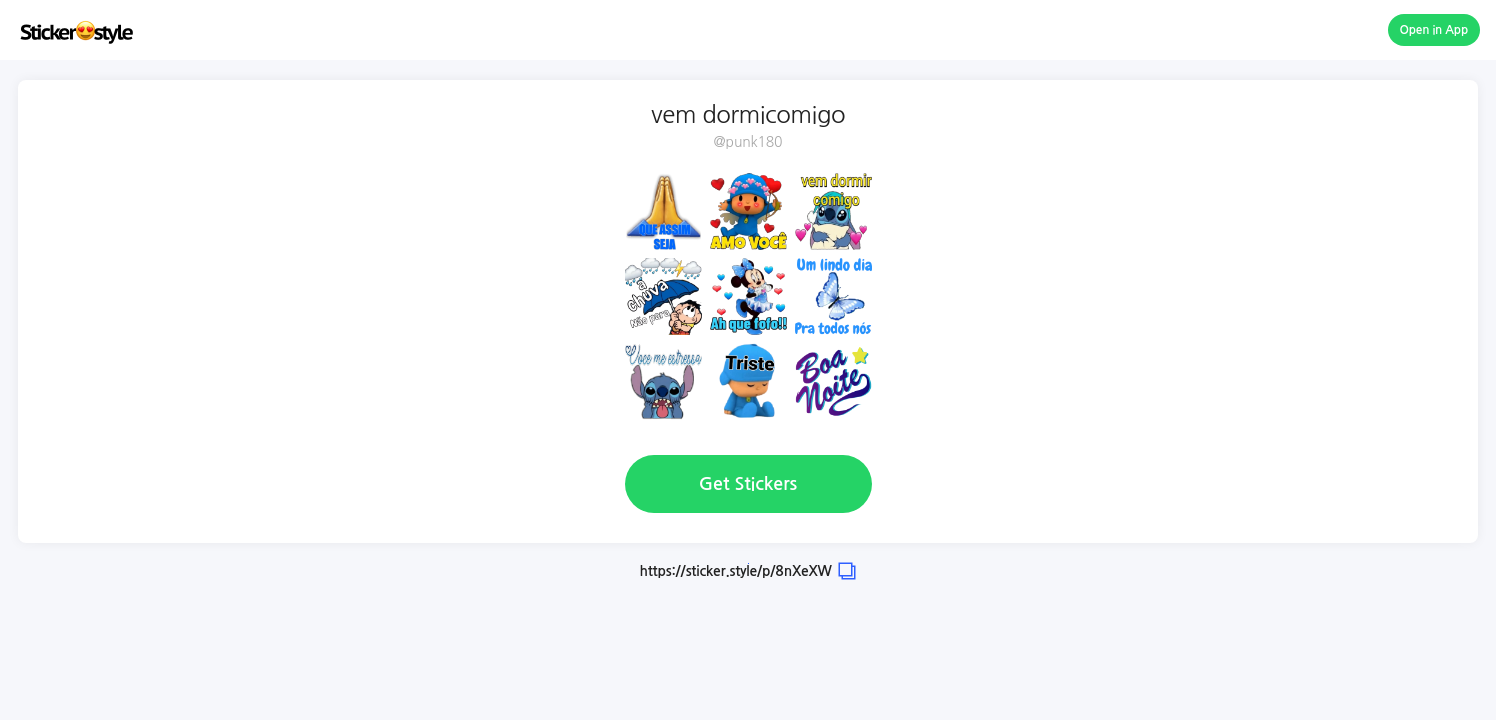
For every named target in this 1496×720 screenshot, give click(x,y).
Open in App (1434, 30)
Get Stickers (748, 484)
